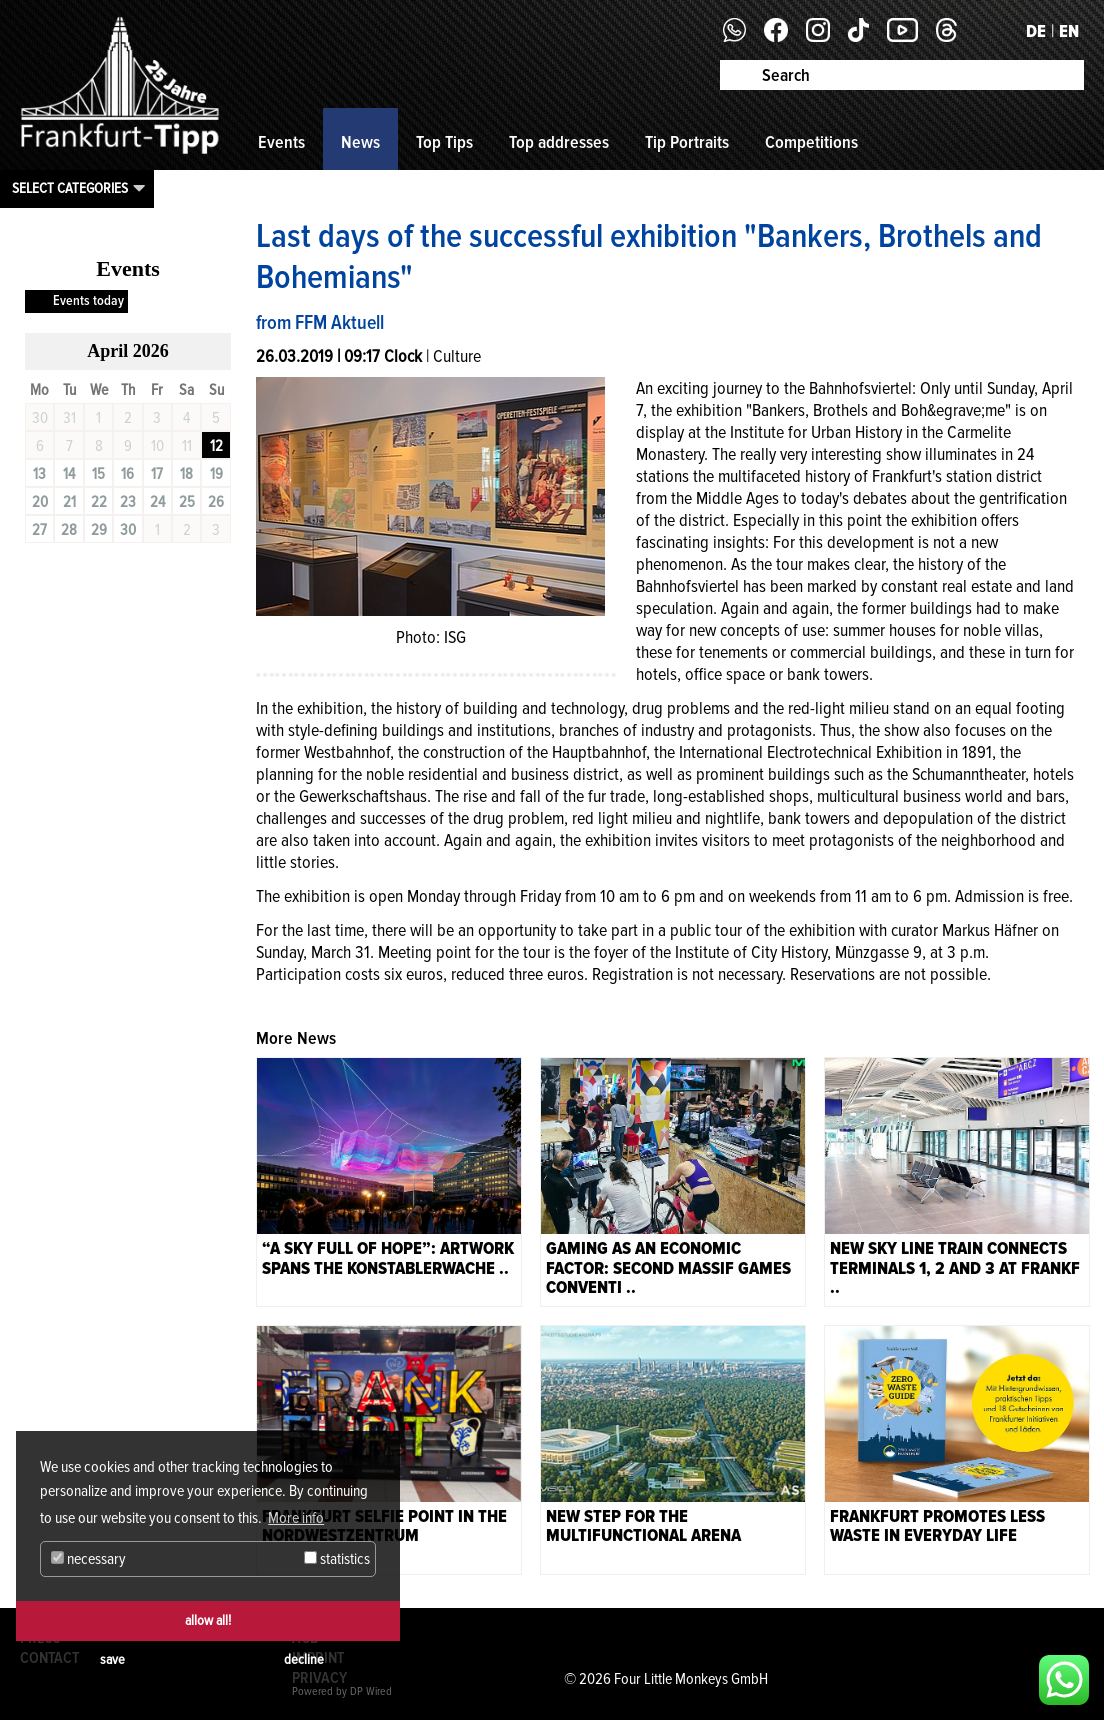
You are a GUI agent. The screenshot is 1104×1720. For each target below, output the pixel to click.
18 (186, 474)
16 (127, 474)
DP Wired (371, 1691)
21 (69, 502)
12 (216, 446)
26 (216, 502)
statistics (337, 1559)
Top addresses (559, 142)
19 (216, 474)
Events (281, 142)
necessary (88, 1559)
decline (304, 1659)
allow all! (208, 1620)
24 (157, 502)
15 (98, 474)
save (112, 1659)
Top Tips (444, 142)
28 (69, 530)
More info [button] (296, 1518)
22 (99, 502)
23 (128, 502)
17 (157, 474)
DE (1036, 31)
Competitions (811, 142)
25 (187, 502)
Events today (88, 300)
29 (99, 530)
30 (128, 530)
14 (69, 474)
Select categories (70, 188)
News (360, 142)
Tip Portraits (687, 142)
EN (1069, 31)
